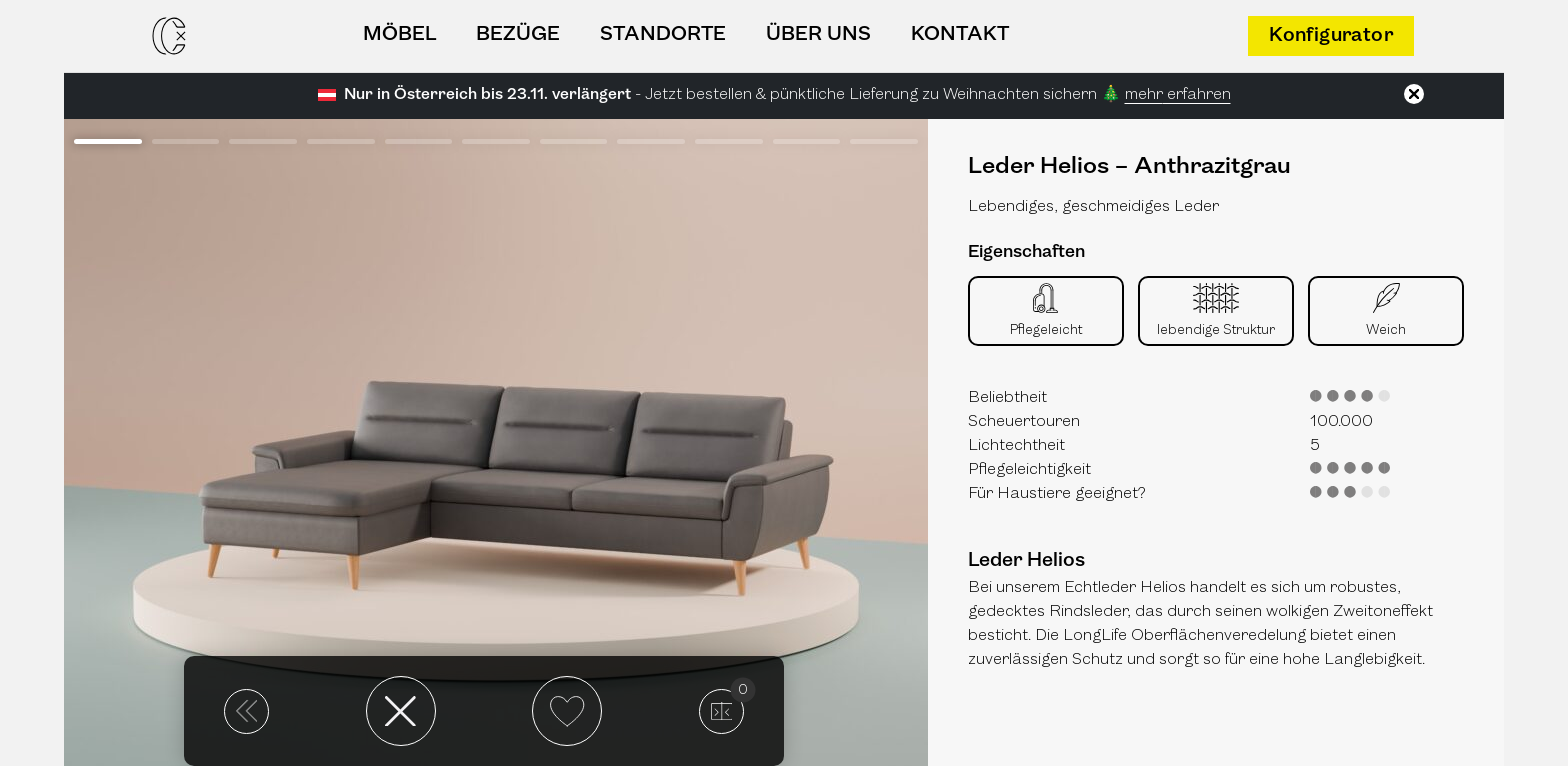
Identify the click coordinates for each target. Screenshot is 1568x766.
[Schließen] (1414, 94)
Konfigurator (1331, 36)
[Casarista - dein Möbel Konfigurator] (169, 36)
